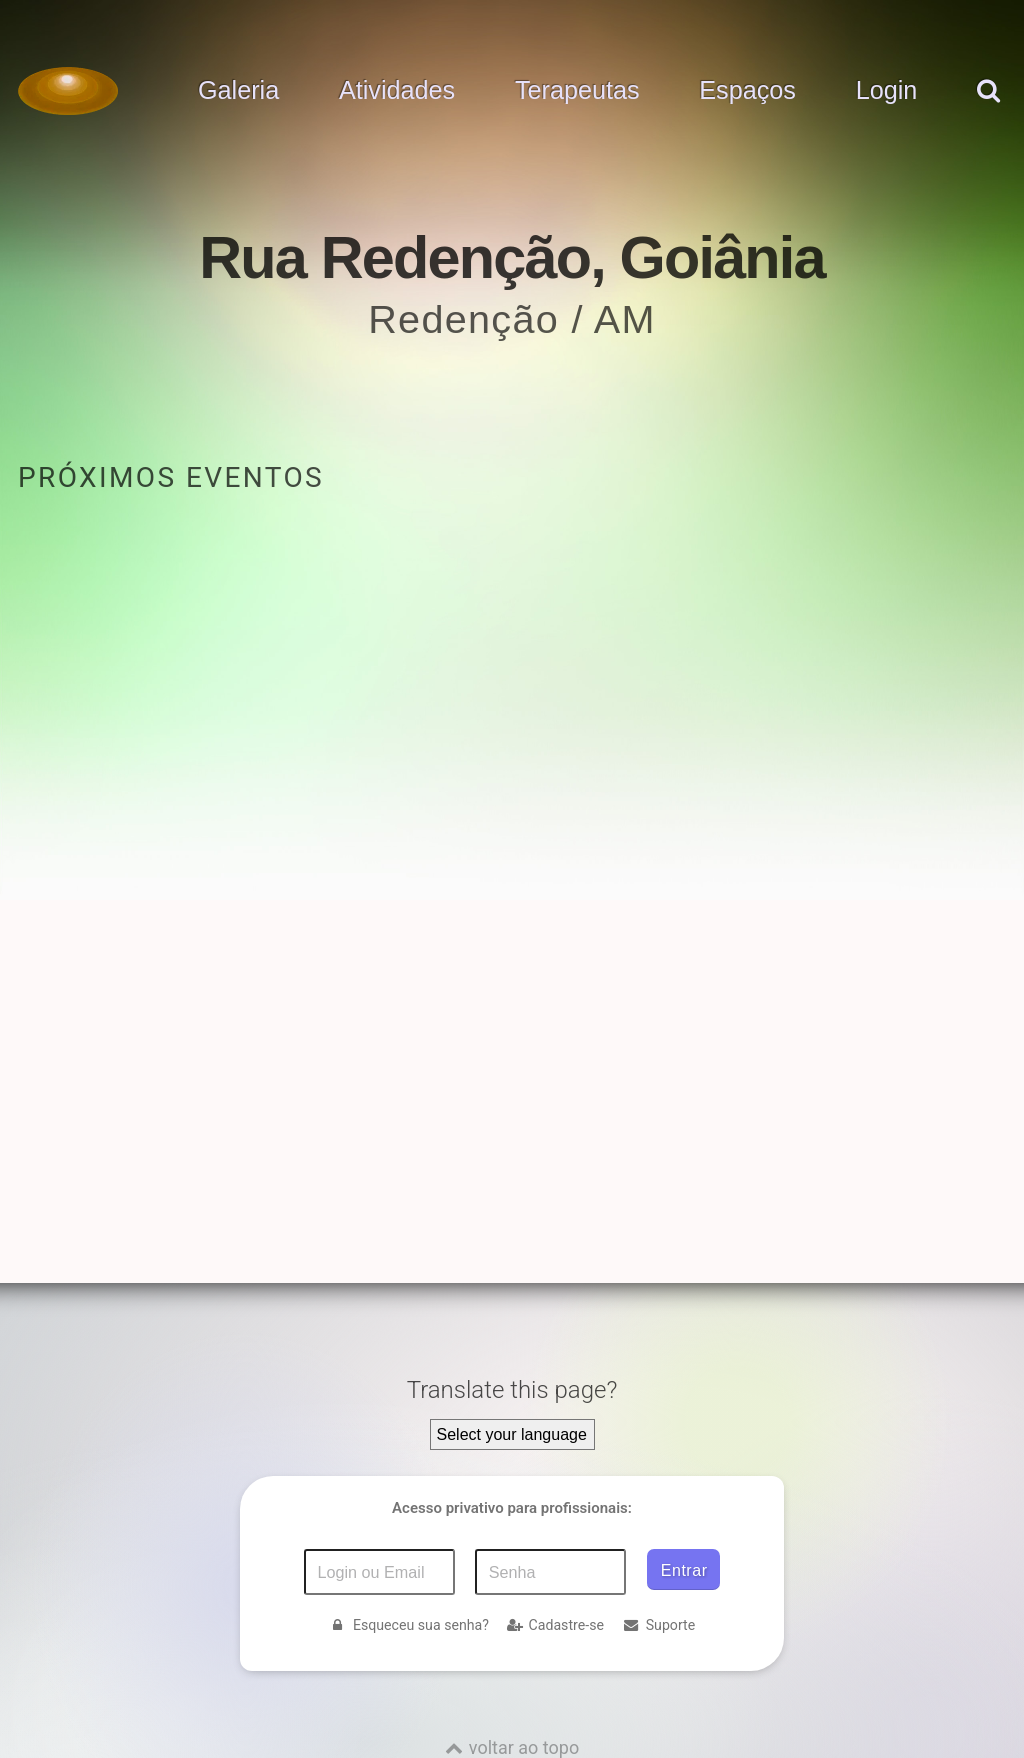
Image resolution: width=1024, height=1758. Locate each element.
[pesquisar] (987, 111)
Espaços (747, 91)
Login (887, 91)
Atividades (397, 91)
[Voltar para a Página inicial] (68, 91)
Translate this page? (512, 1390)
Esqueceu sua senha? (409, 1625)
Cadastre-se (555, 1625)
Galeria (238, 91)
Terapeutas (577, 91)
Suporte (659, 1625)
